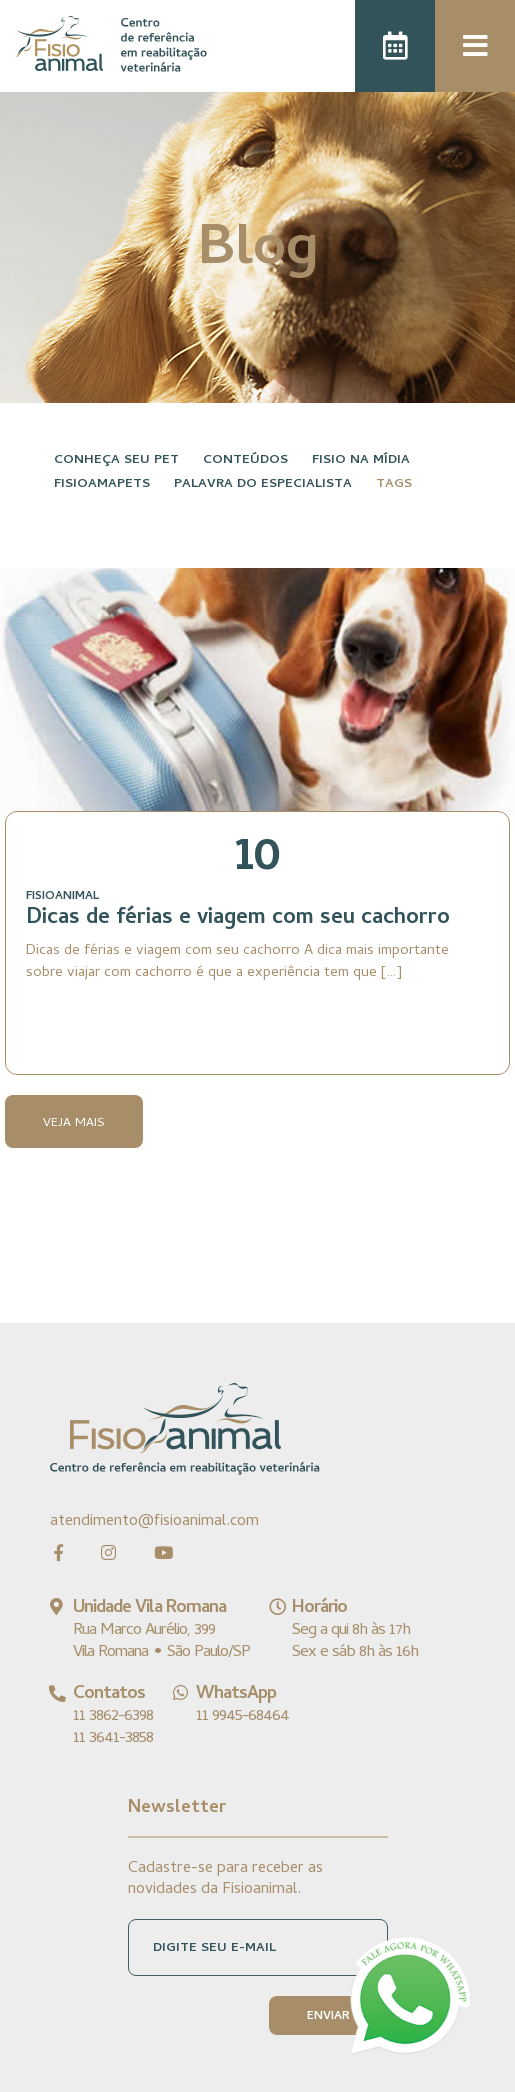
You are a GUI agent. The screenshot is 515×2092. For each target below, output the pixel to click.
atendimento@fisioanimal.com (154, 1521)
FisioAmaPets (102, 484)
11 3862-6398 (113, 1717)
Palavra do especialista (263, 484)
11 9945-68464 (242, 1717)
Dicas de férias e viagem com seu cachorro (238, 919)
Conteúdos (245, 460)
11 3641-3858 (113, 1739)
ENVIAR (328, 2017)
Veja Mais (74, 1123)
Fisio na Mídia (361, 460)
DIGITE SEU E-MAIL (214, 1948)
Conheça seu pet (116, 460)
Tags (394, 484)
